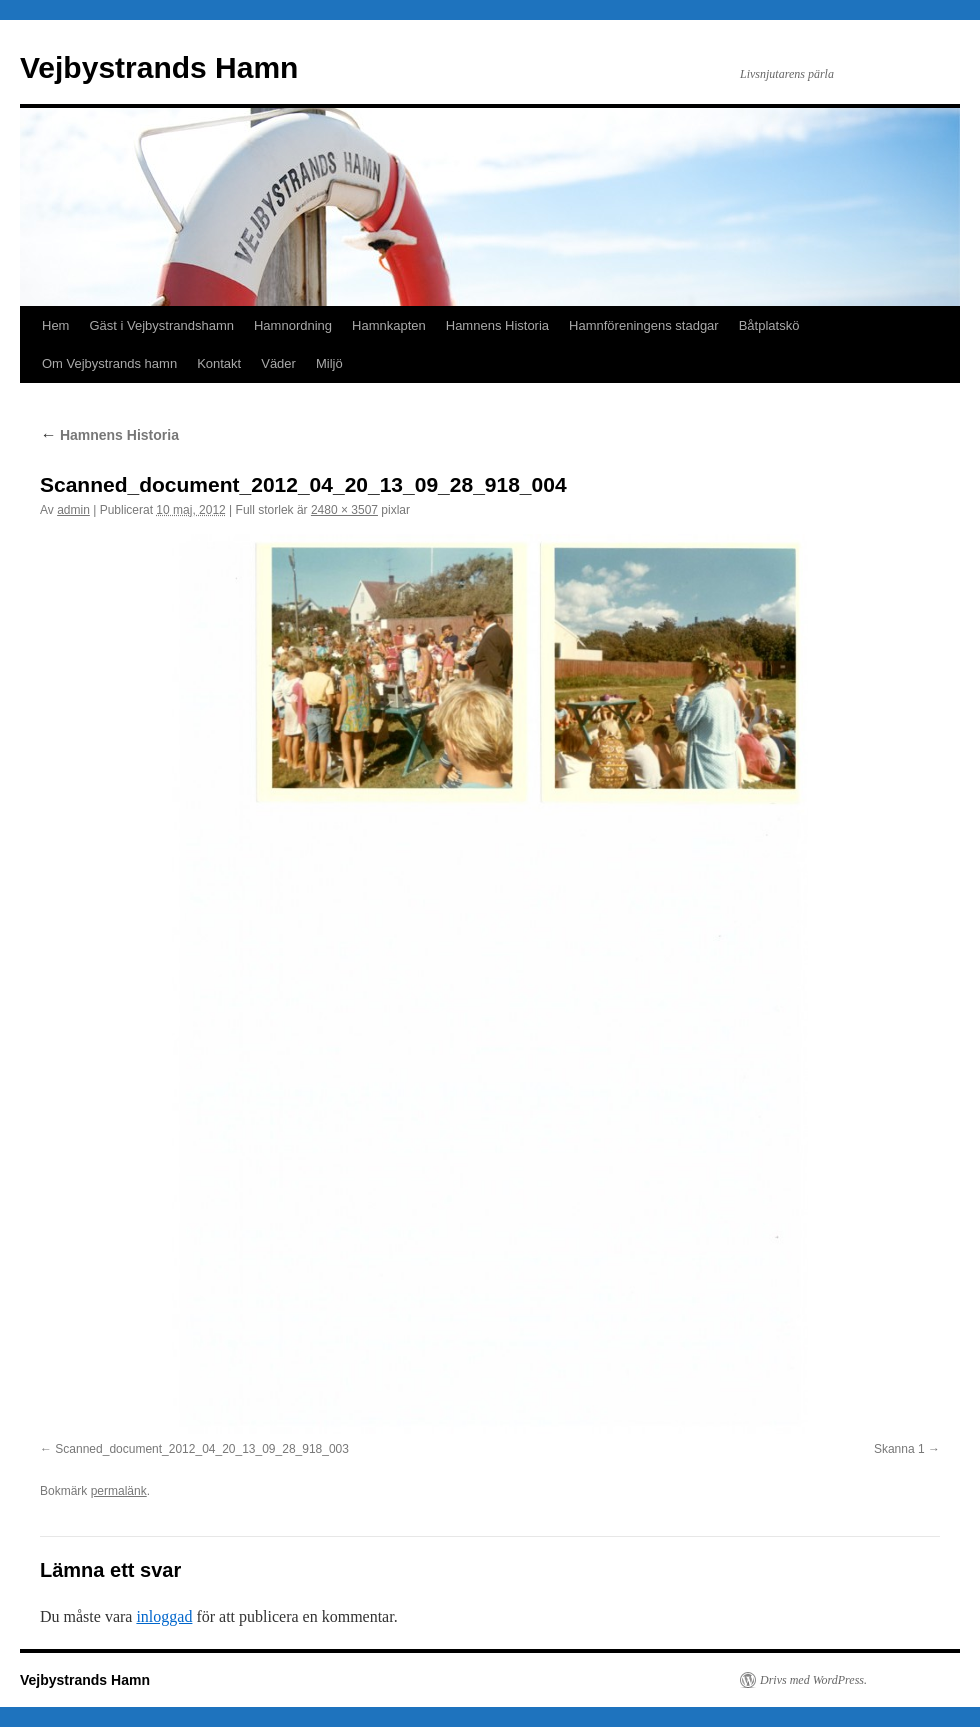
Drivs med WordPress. (813, 1680)
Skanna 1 (899, 1449)
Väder (278, 363)
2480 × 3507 (344, 510)
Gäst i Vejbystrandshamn (161, 325)
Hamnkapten (389, 325)
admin (73, 510)
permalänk (119, 1491)
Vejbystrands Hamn (159, 67)
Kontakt (219, 363)
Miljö (329, 363)
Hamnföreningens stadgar (644, 325)
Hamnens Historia (497, 325)
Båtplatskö (769, 325)
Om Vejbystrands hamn (109, 363)
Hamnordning (293, 325)
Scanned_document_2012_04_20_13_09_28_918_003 (202, 1449)
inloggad (164, 1616)
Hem (55, 325)
